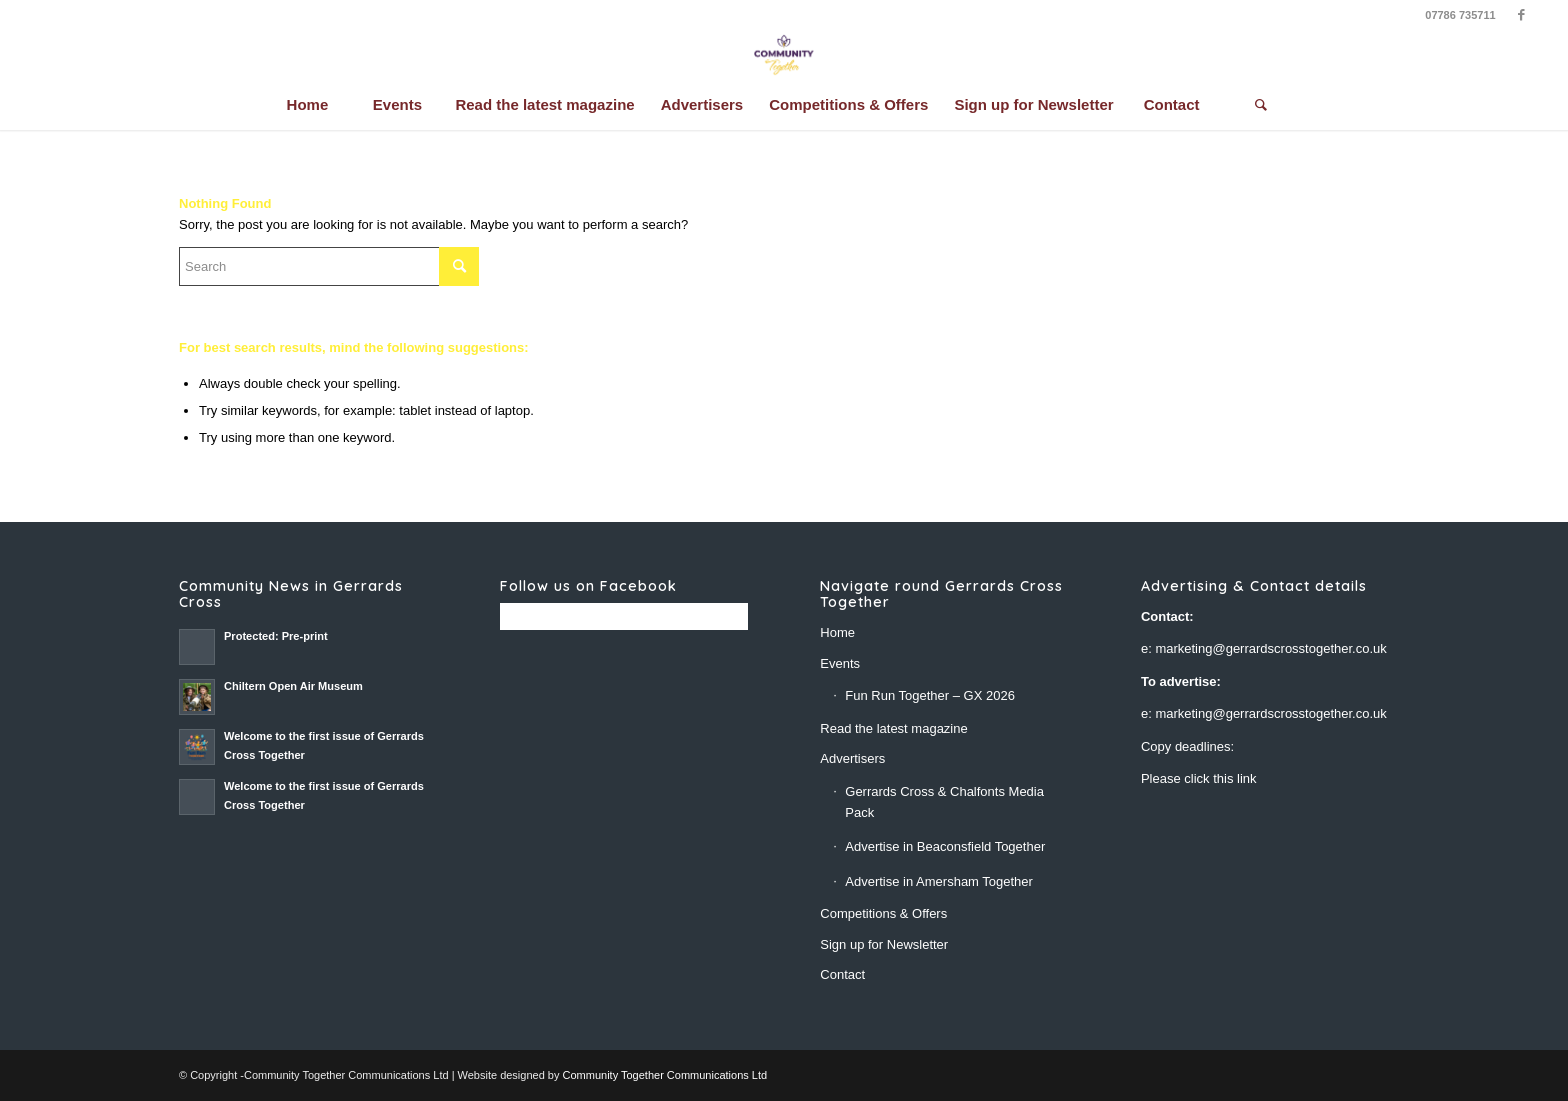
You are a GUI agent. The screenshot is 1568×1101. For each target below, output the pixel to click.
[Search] (1261, 105)
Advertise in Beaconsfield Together (945, 846)
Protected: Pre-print (276, 636)
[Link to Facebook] (1522, 15)
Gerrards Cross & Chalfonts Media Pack (944, 802)
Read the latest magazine (893, 728)
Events (840, 663)
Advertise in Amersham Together (939, 881)
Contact (842, 974)
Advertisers (852, 758)
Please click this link (1199, 778)
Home (837, 632)
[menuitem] (307, 105)
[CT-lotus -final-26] (783, 55)
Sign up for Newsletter (884, 944)
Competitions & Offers (883, 913)
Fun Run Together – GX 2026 (930, 695)
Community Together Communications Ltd (665, 1075)
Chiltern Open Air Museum (293, 686)
